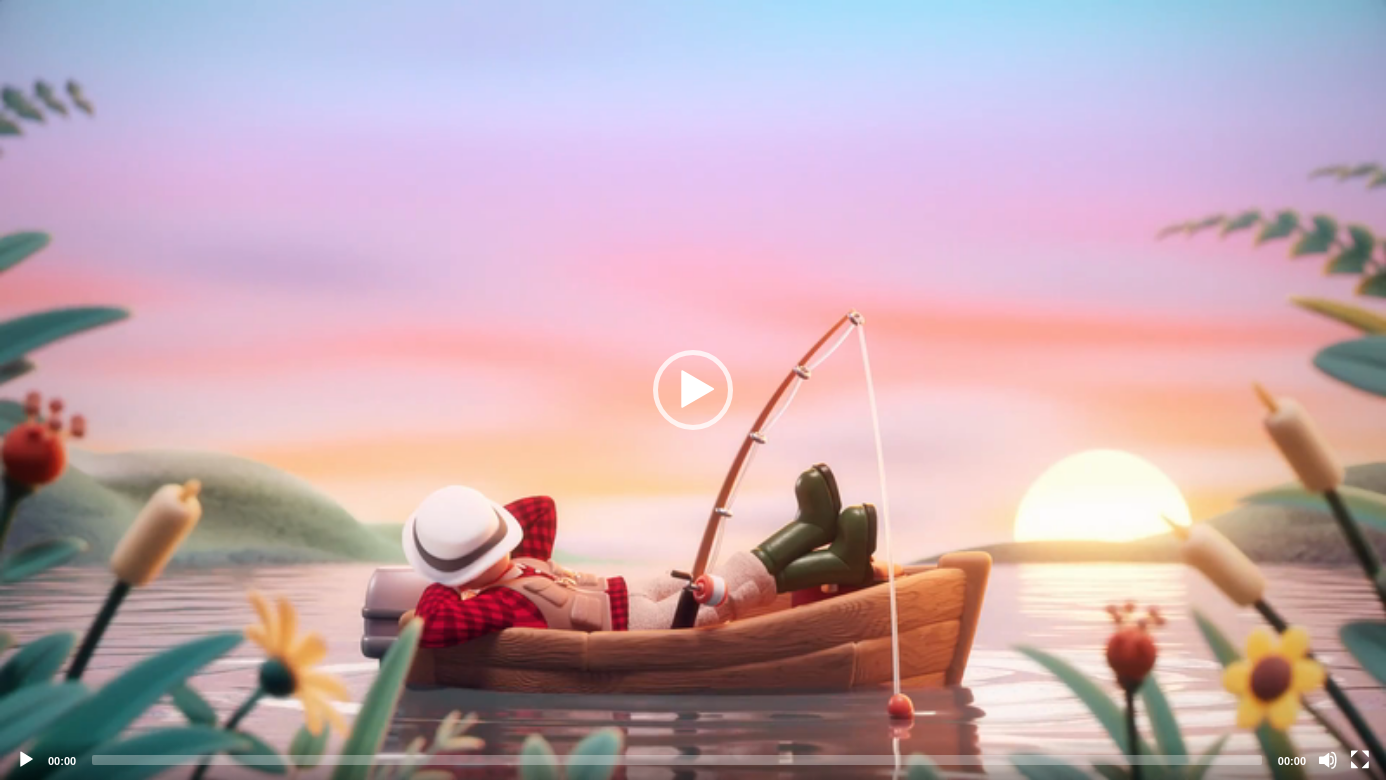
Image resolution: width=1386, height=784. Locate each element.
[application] (693, 390)
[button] (693, 390)
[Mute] (1328, 760)
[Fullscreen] (1360, 760)
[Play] (26, 760)
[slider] (677, 760)
